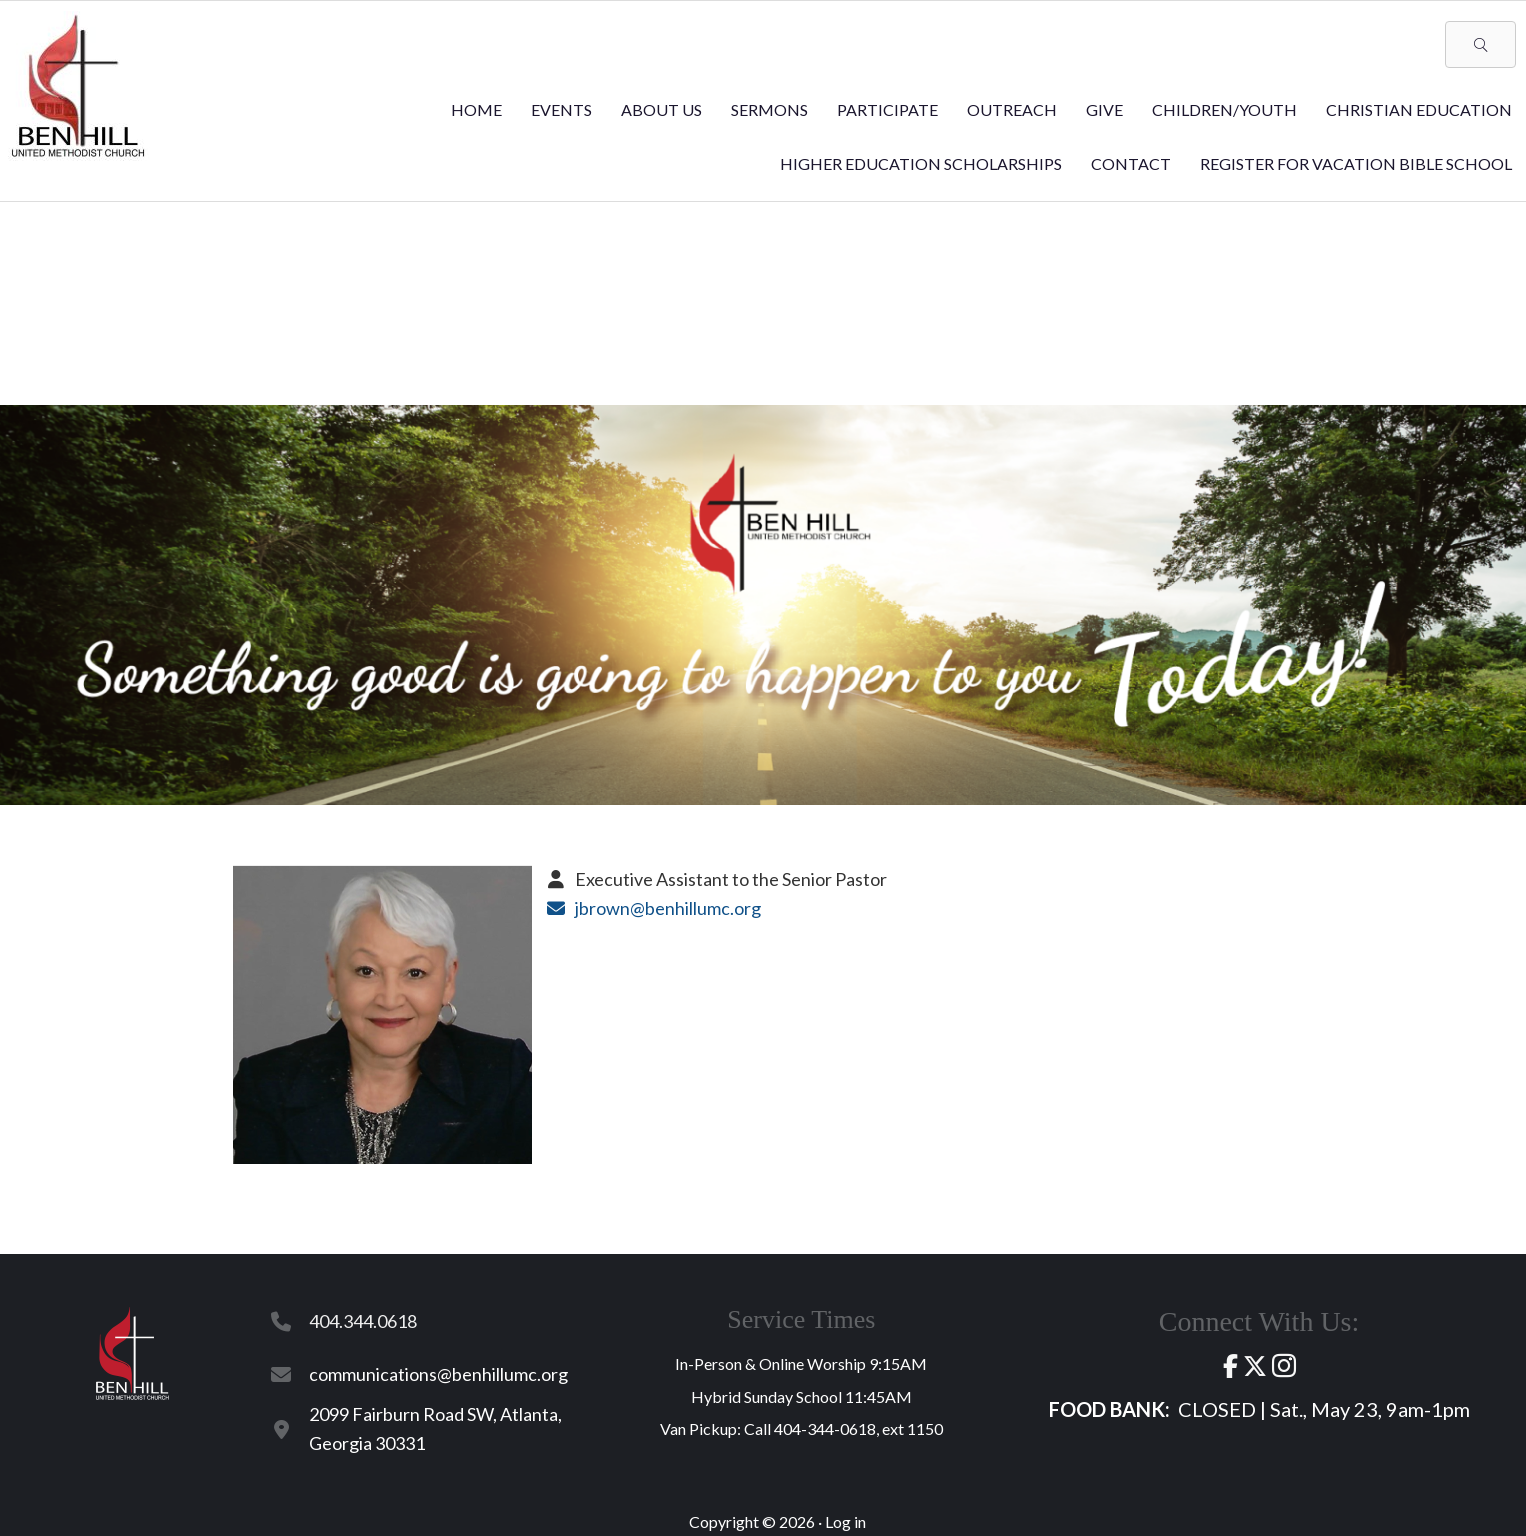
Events (561, 109)
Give (1104, 109)
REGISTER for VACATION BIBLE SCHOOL (1356, 163)
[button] (1480, 44)
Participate (887, 109)
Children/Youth (1224, 109)
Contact (1131, 163)
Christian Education (1419, 109)
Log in (845, 1521)
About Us (661, 109)
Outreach (1012, 109)
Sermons (769, 109)
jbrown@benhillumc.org (668, 908)
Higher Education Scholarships (921, 163)
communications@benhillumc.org (438, 1374)
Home (476, 109)
